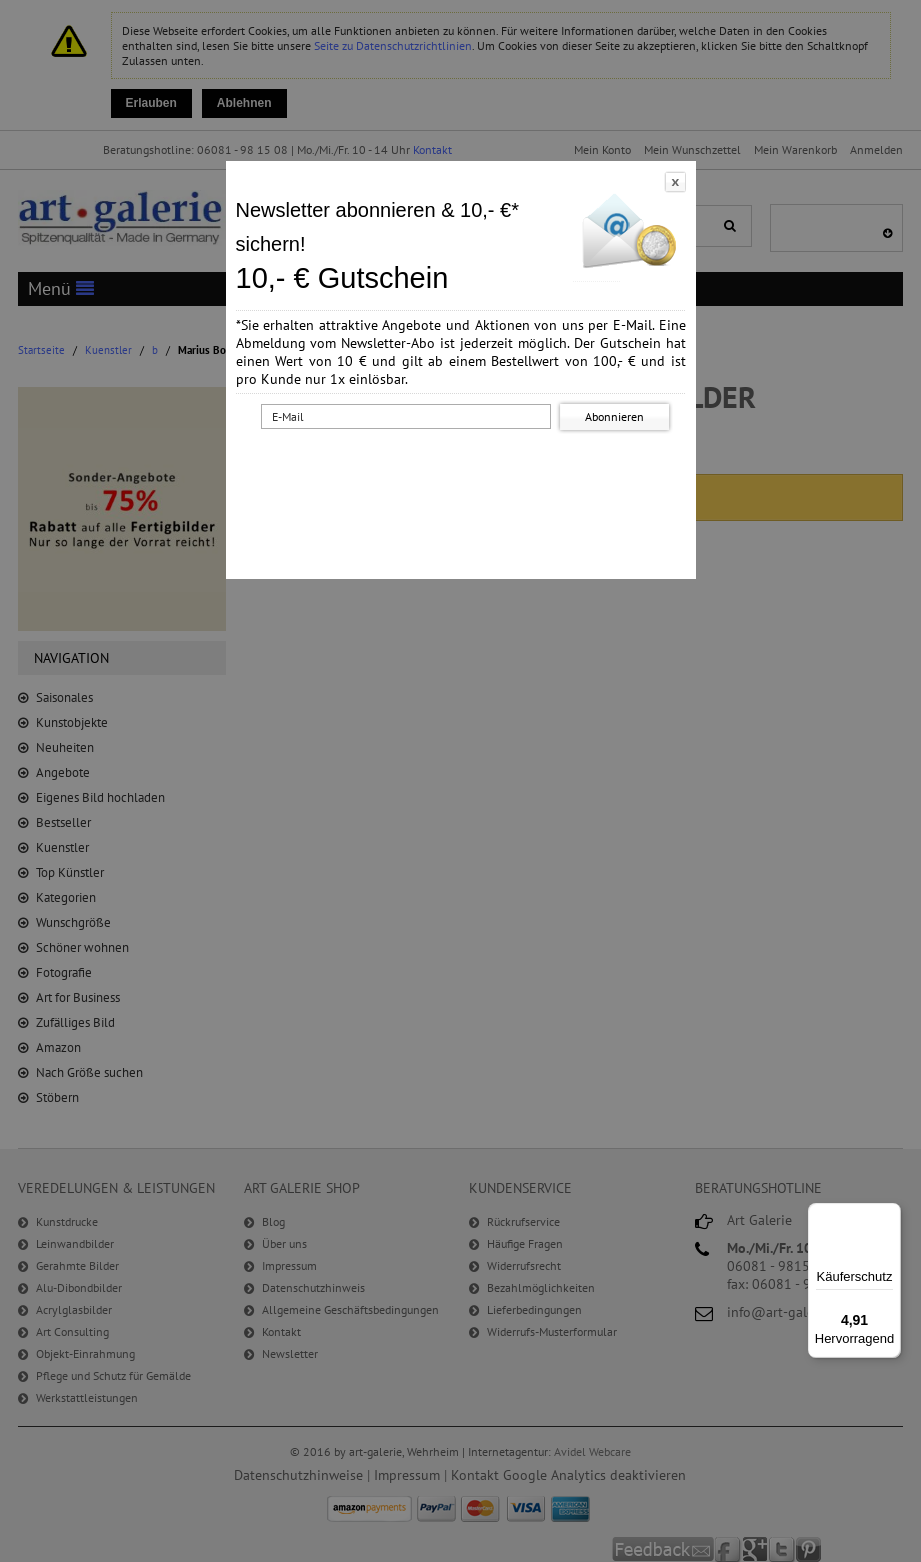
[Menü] (889, 1215)
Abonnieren (614, 416)
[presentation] (464, 473)
